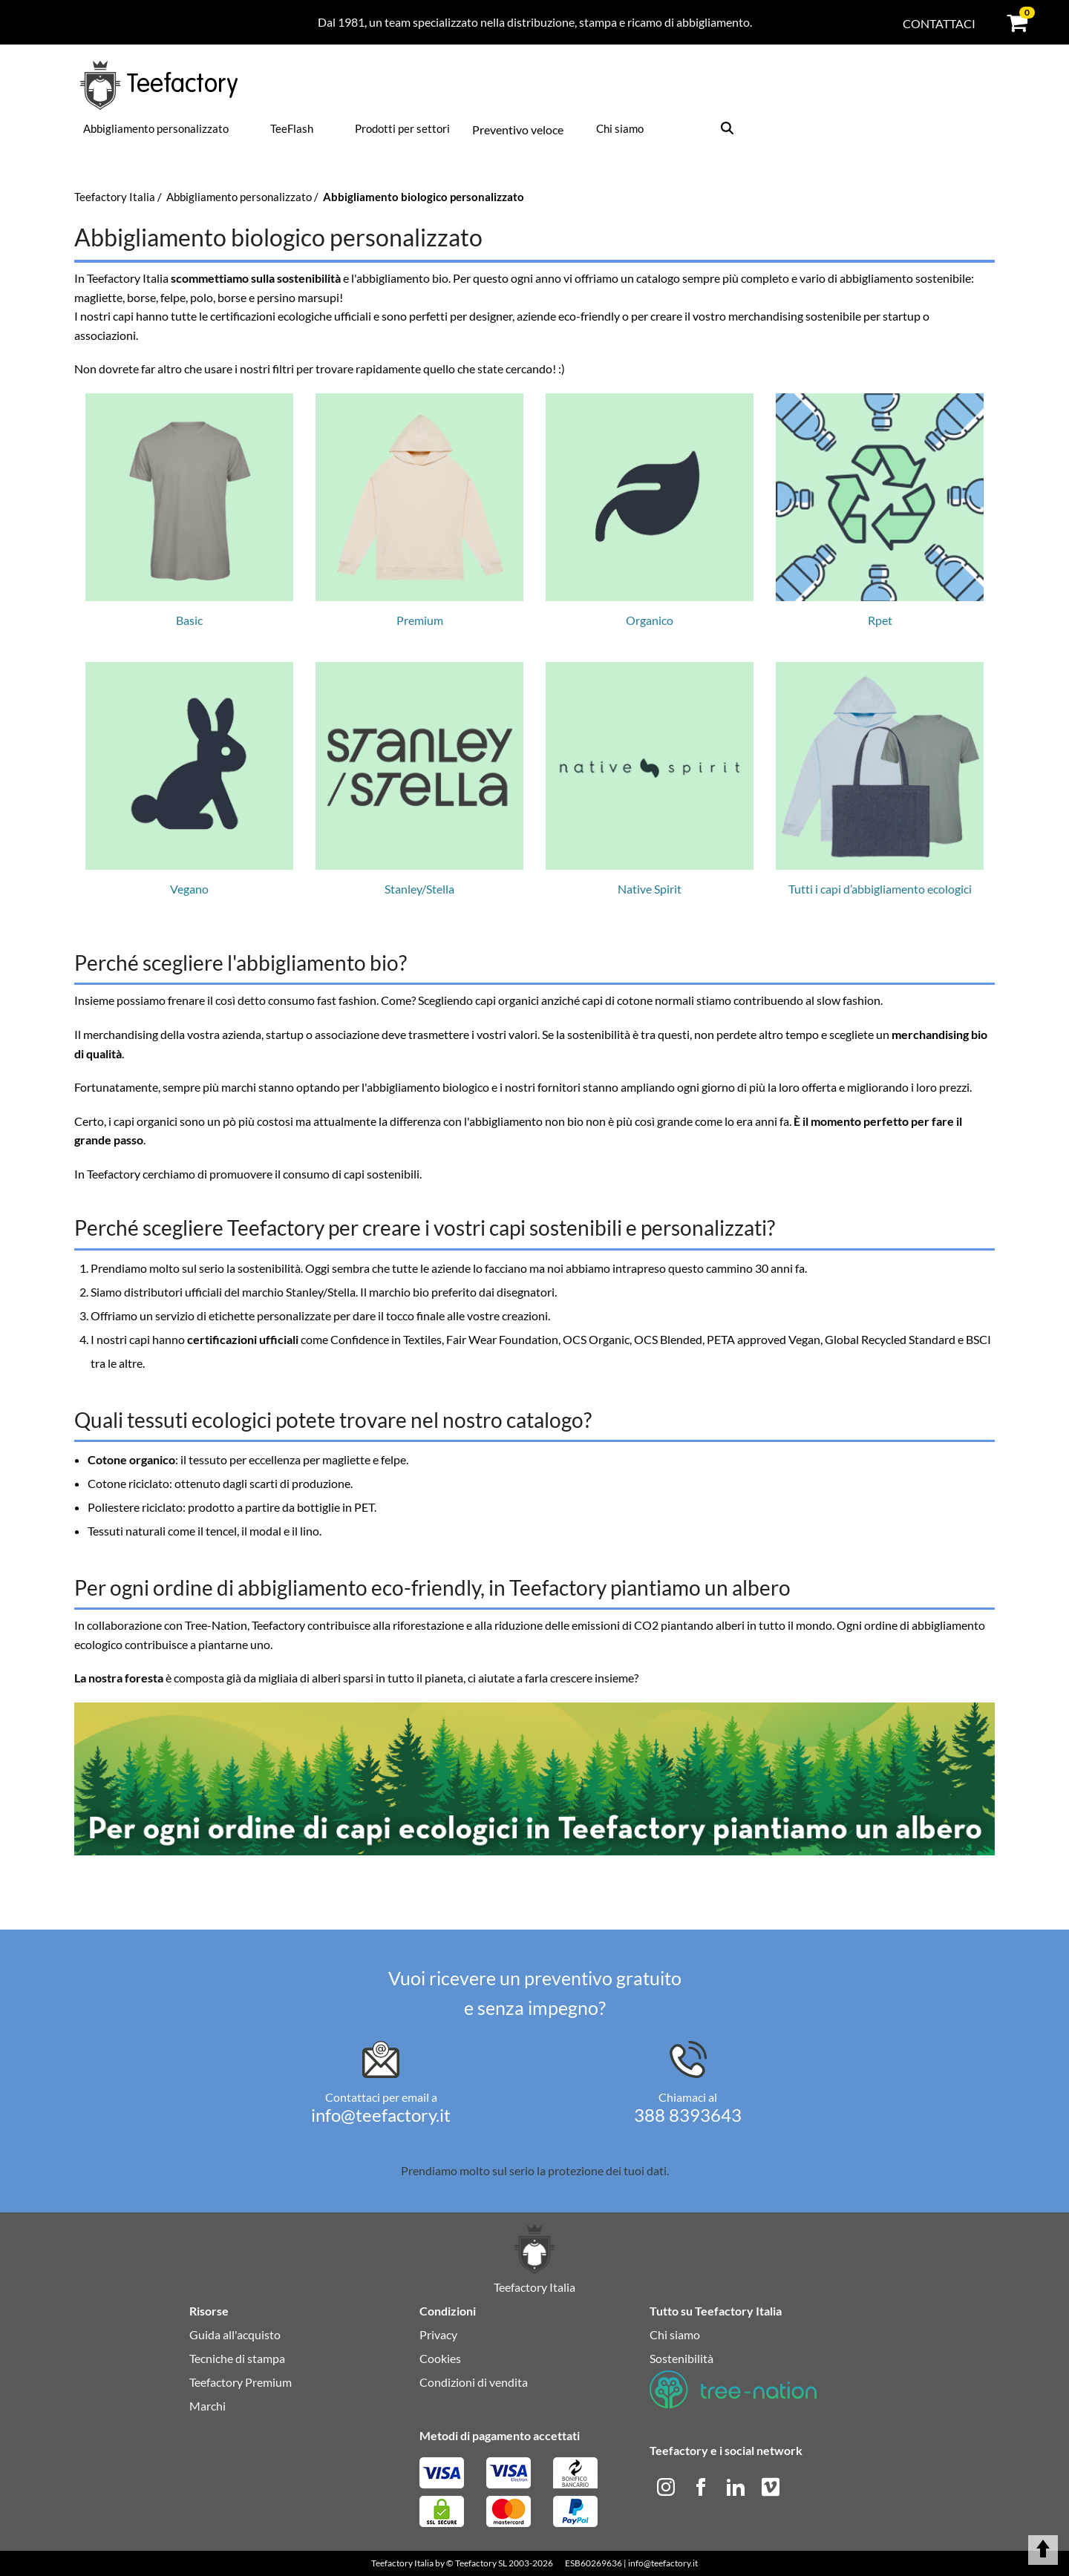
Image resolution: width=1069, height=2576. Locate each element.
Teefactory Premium (240, 2382)
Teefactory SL (481, 2563)
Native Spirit (649, 779)
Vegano (189, 779)
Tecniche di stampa (237, 2358)
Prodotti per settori (402, 128)
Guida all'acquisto (235, 2334)
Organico (649, 510)
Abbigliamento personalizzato (156, 128)
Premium (419, 510)
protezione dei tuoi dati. (608, 2170)
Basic (189, 510)
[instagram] (667, 2485)
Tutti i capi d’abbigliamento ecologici (880, 779)
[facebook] (702, 2485)
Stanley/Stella (419, 779)
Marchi (207, 2406)
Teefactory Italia (402, 2563)
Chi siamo (620, 128)
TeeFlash (291, 128)
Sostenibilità (681, 2358)
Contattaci (939, 23)
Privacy (438, 2334)
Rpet (880, 510)
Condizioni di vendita (473, 2382)
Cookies (440, 2358)
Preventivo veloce (517, 129)
